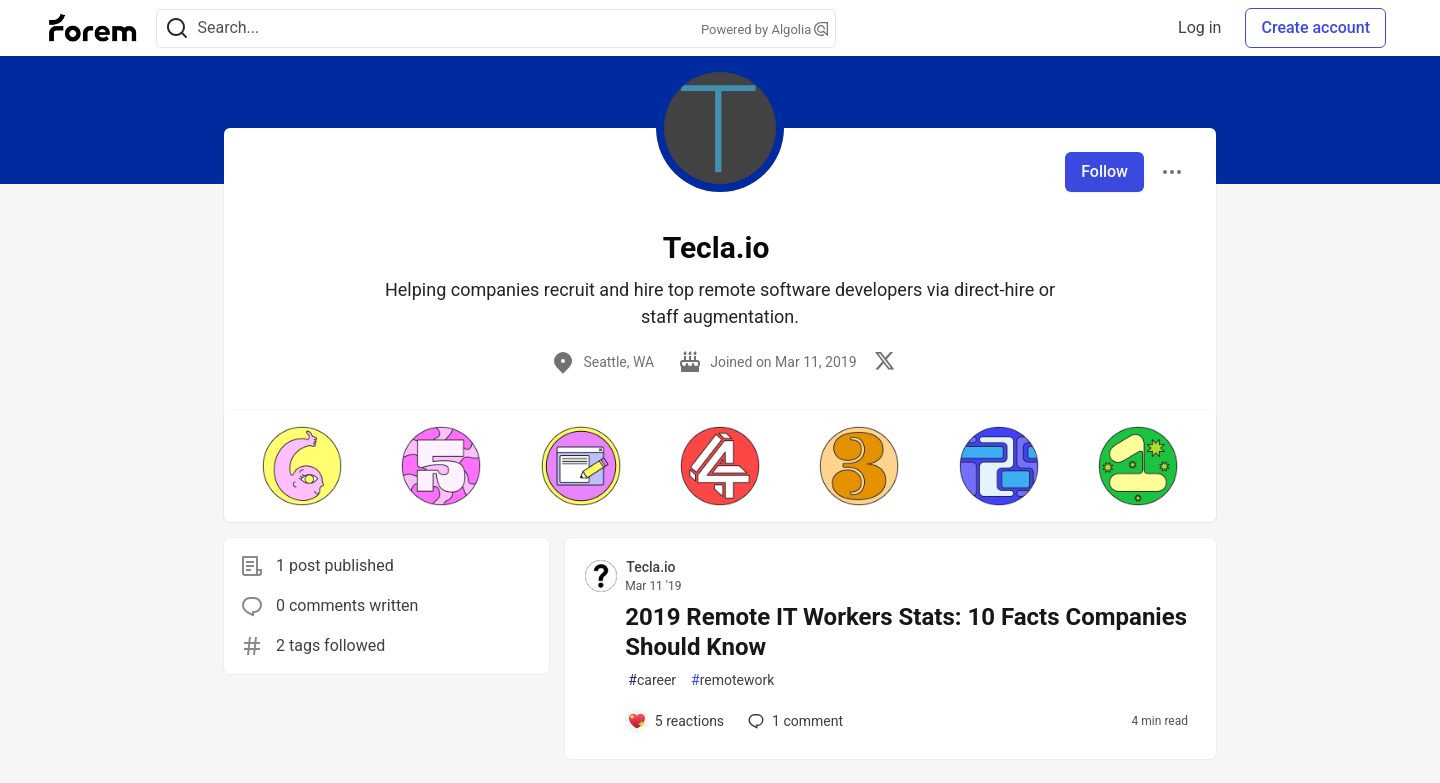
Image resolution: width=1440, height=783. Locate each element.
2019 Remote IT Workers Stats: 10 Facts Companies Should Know (906, 632)
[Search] (177, 28)
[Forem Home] (93, 28)
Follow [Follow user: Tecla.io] (1104, 171)
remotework (732, 680)
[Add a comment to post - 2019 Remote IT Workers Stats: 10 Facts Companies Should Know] (675, 721)
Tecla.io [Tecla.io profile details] (650, 567)
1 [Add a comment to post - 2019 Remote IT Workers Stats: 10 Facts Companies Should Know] (793, 721)
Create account (1315, 27)
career (652, 680)
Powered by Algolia (765, 29)
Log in (1199, 27)
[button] (301, 466)
